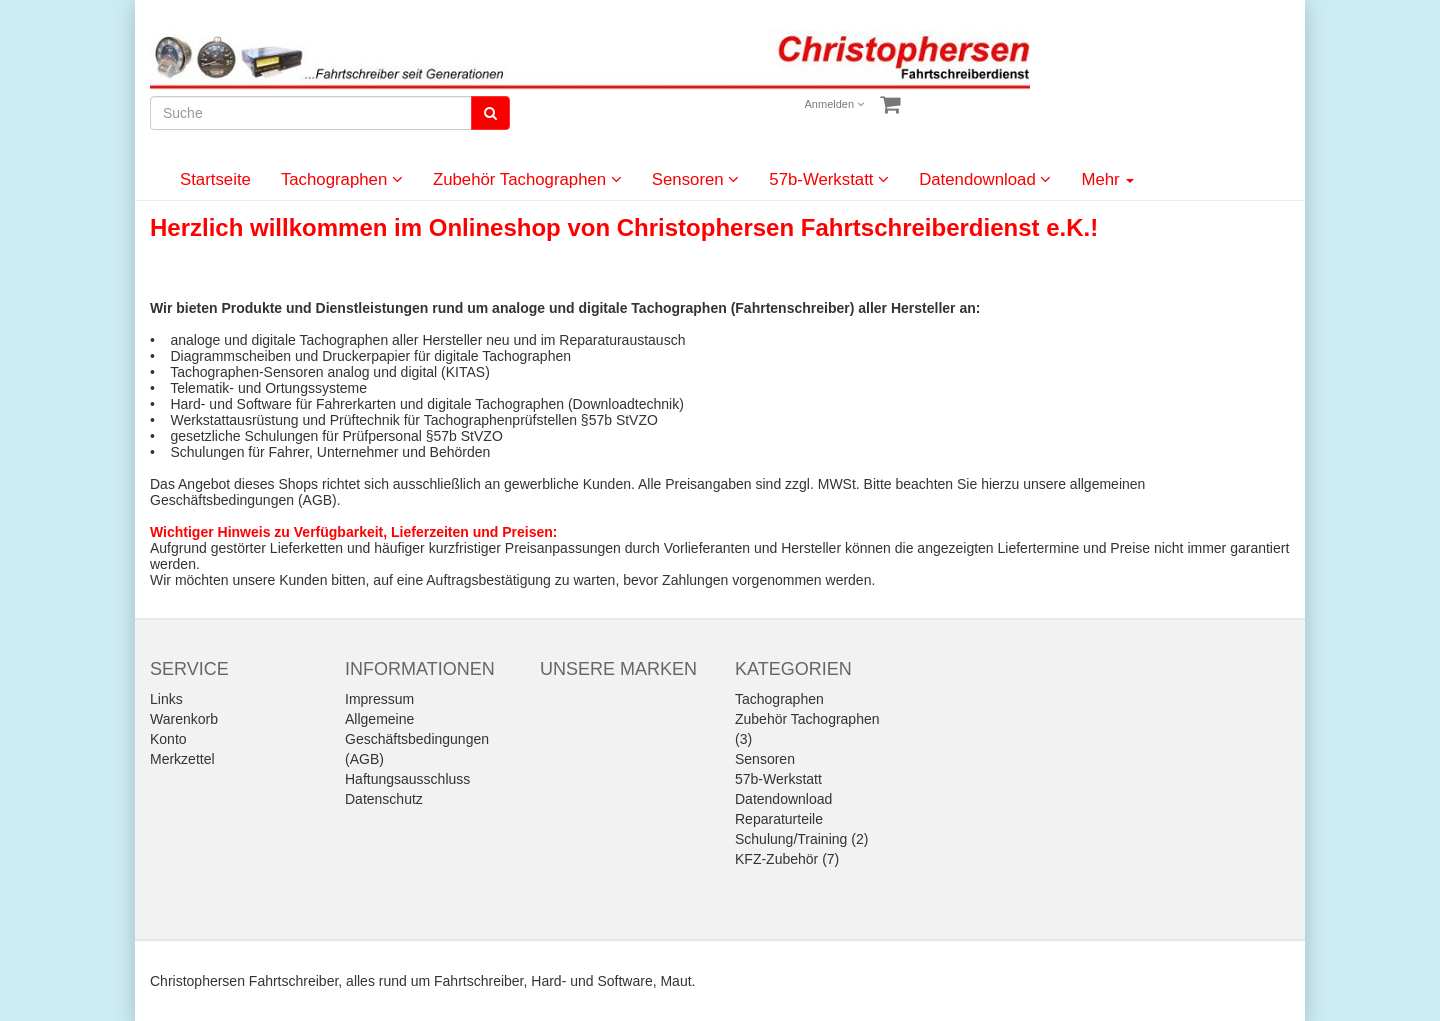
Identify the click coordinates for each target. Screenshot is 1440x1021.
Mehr (1107, 179)
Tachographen (342, 179)
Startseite (215, 179)
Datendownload (985, 179)
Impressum (379, 699)
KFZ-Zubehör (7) (787, 859)
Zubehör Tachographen (527, 179)
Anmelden (835, 104)
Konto (168, 739)
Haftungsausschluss (407, 779)
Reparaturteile (779, 819)
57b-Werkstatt (829, 179)
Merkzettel (182, 759)
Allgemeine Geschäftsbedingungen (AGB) (417, 739)
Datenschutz (384, 799)
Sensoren (696, 179)
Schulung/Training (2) (801, 839)
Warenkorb (184, 719)
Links (166, 699)
